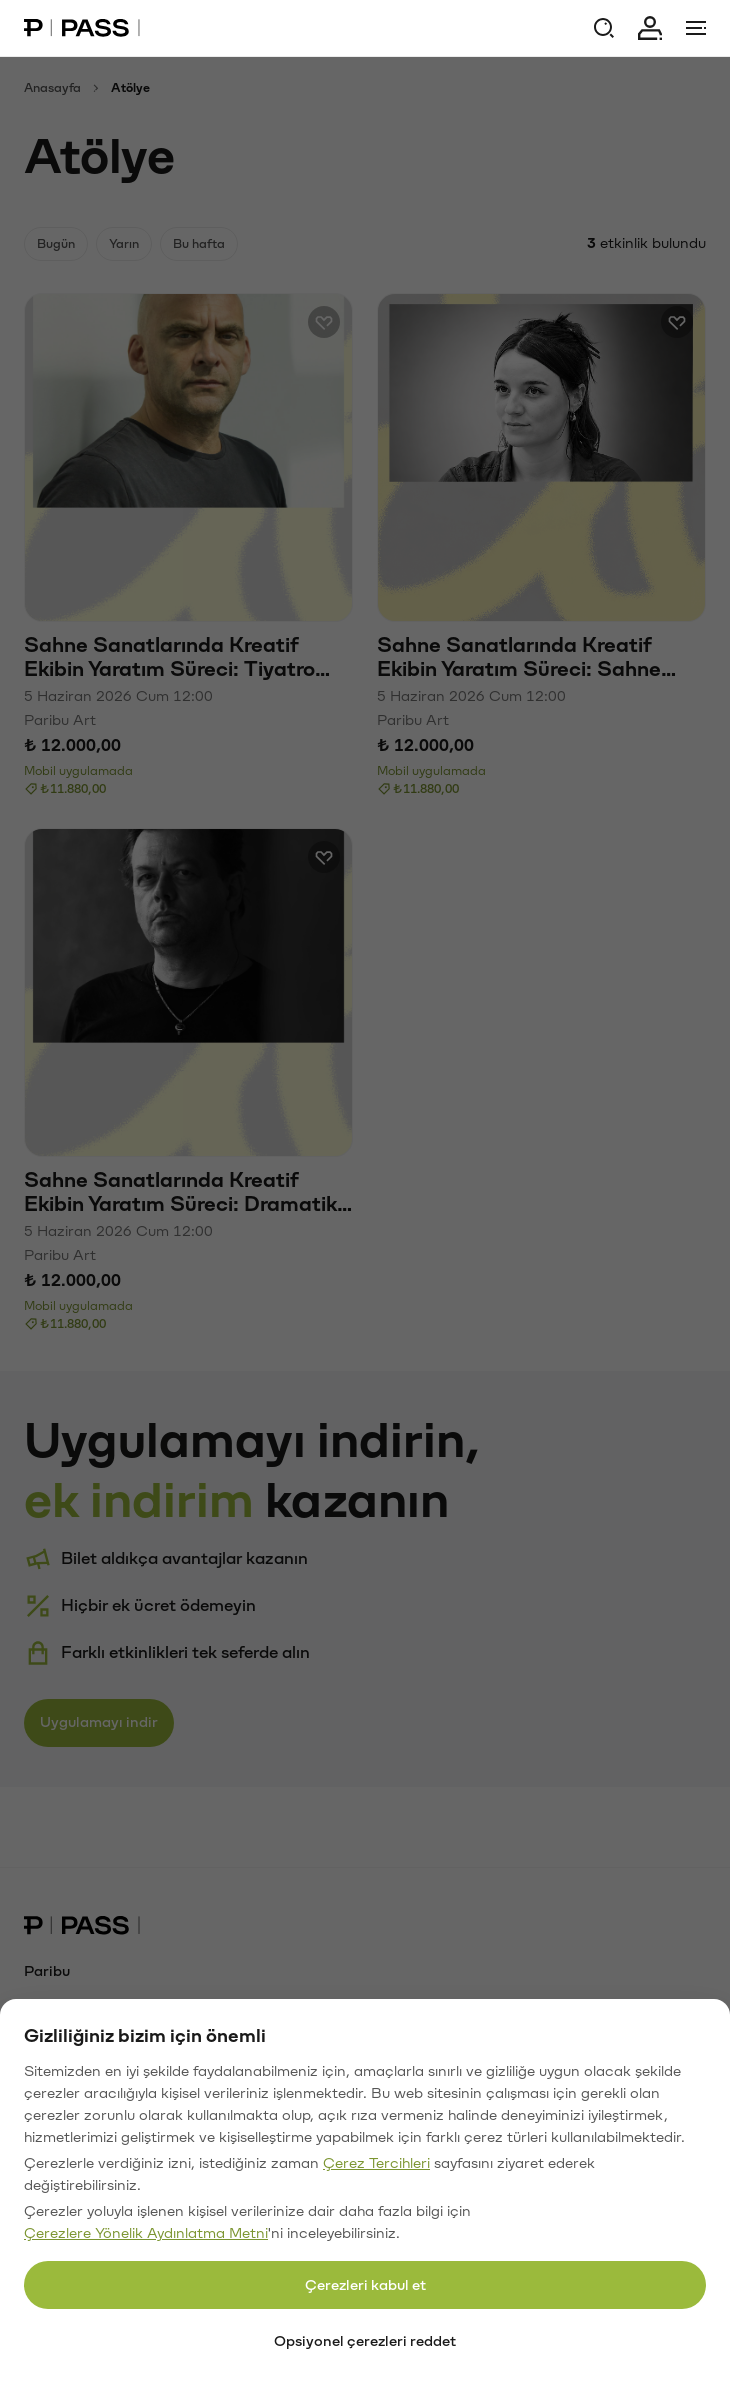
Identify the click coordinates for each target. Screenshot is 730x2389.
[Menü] (696, 28)
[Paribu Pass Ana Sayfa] (82, 28)
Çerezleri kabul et (365, 2285)
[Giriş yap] (650, 28)
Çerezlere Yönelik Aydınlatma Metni (146, 2233)
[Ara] (604, 28)
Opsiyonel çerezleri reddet (365, 2341)
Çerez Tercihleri (376, 2163)
